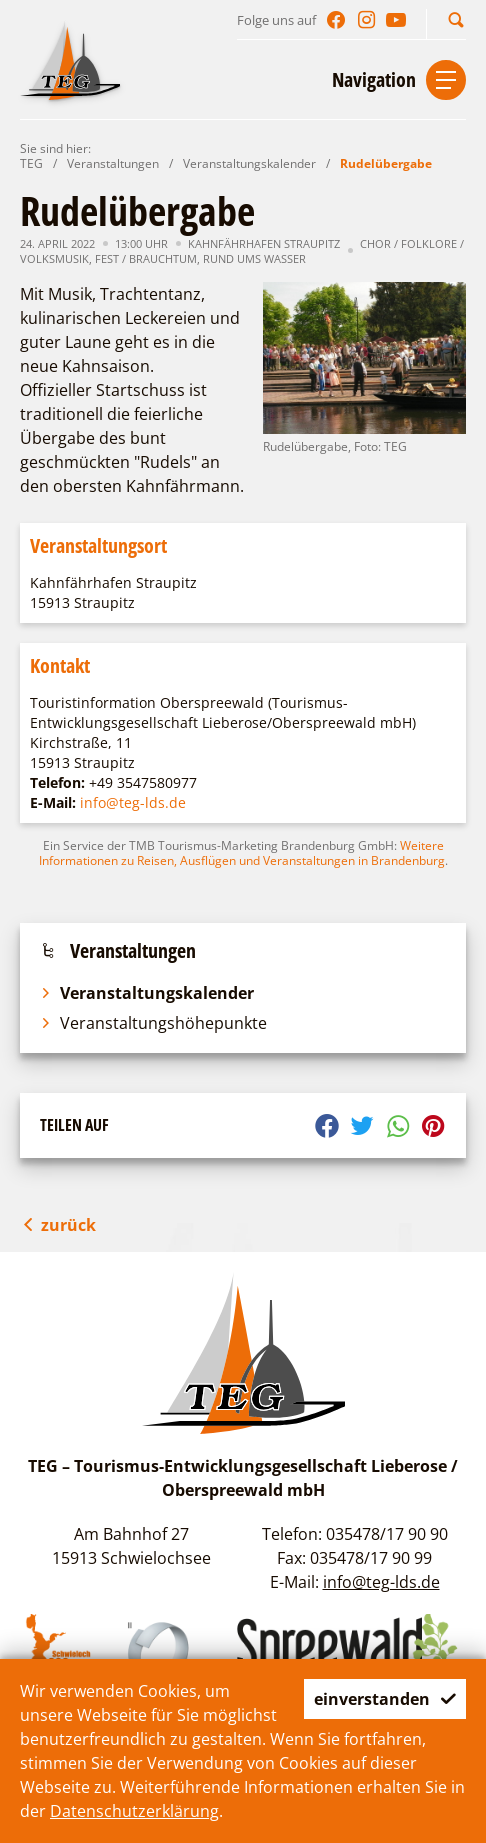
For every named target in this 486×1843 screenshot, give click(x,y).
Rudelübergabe (386, 163)
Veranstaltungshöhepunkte (153, 1023)
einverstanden (385, 1699)
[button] (456, 19)
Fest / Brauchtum (146, 258)
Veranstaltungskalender (249, 163)
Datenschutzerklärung (134, 1811)
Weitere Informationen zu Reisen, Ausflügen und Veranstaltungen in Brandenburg (242, 853)
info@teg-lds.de (133, 802)
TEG (31, 163)
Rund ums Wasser (254, 258)
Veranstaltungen (113, 163)
